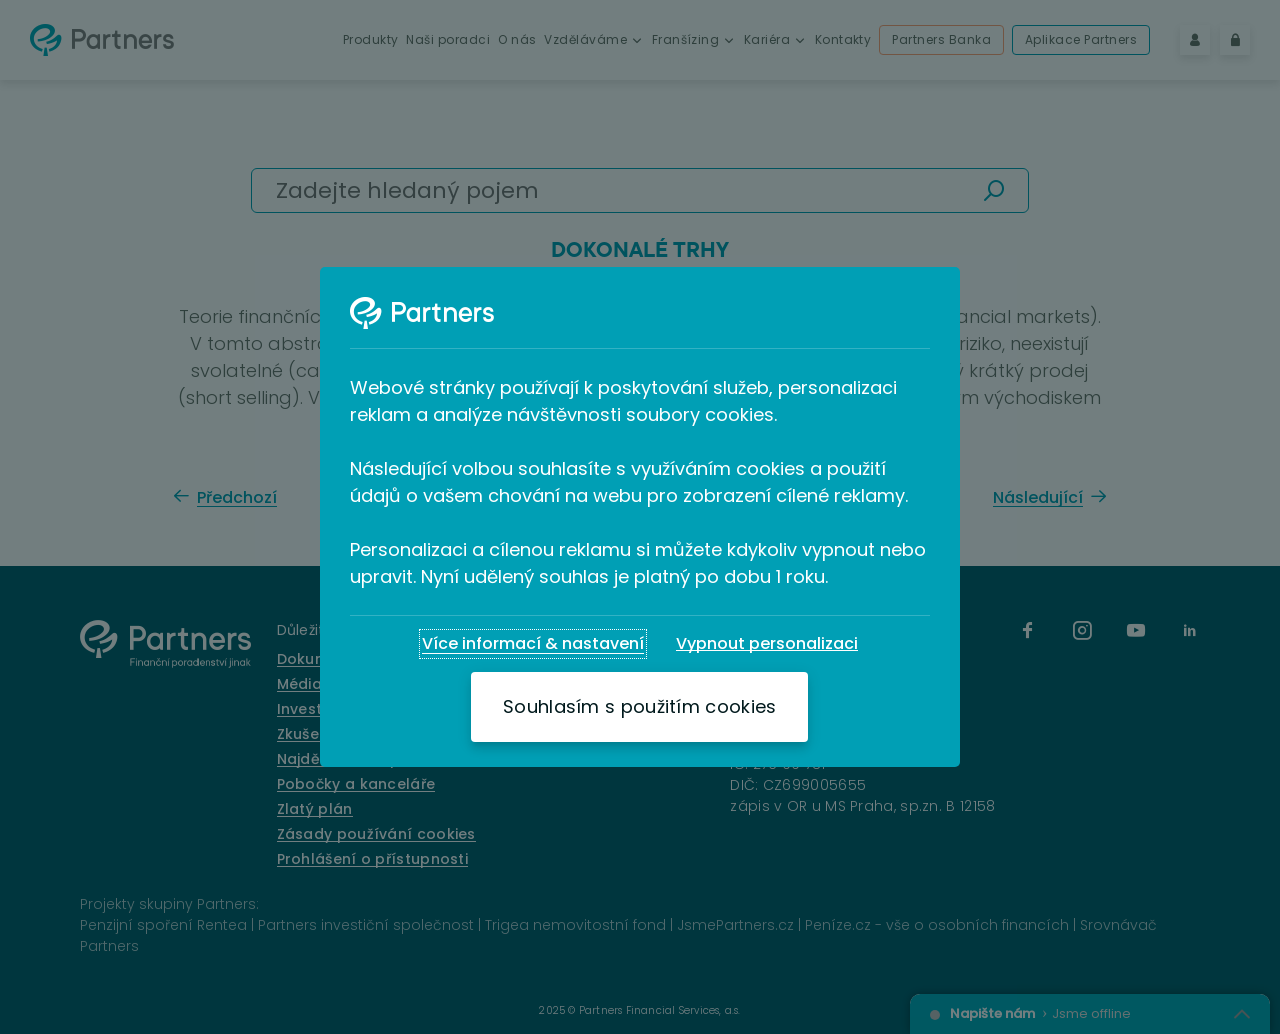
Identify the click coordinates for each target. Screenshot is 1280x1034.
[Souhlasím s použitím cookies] (639, 707)
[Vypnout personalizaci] (767, 644)
